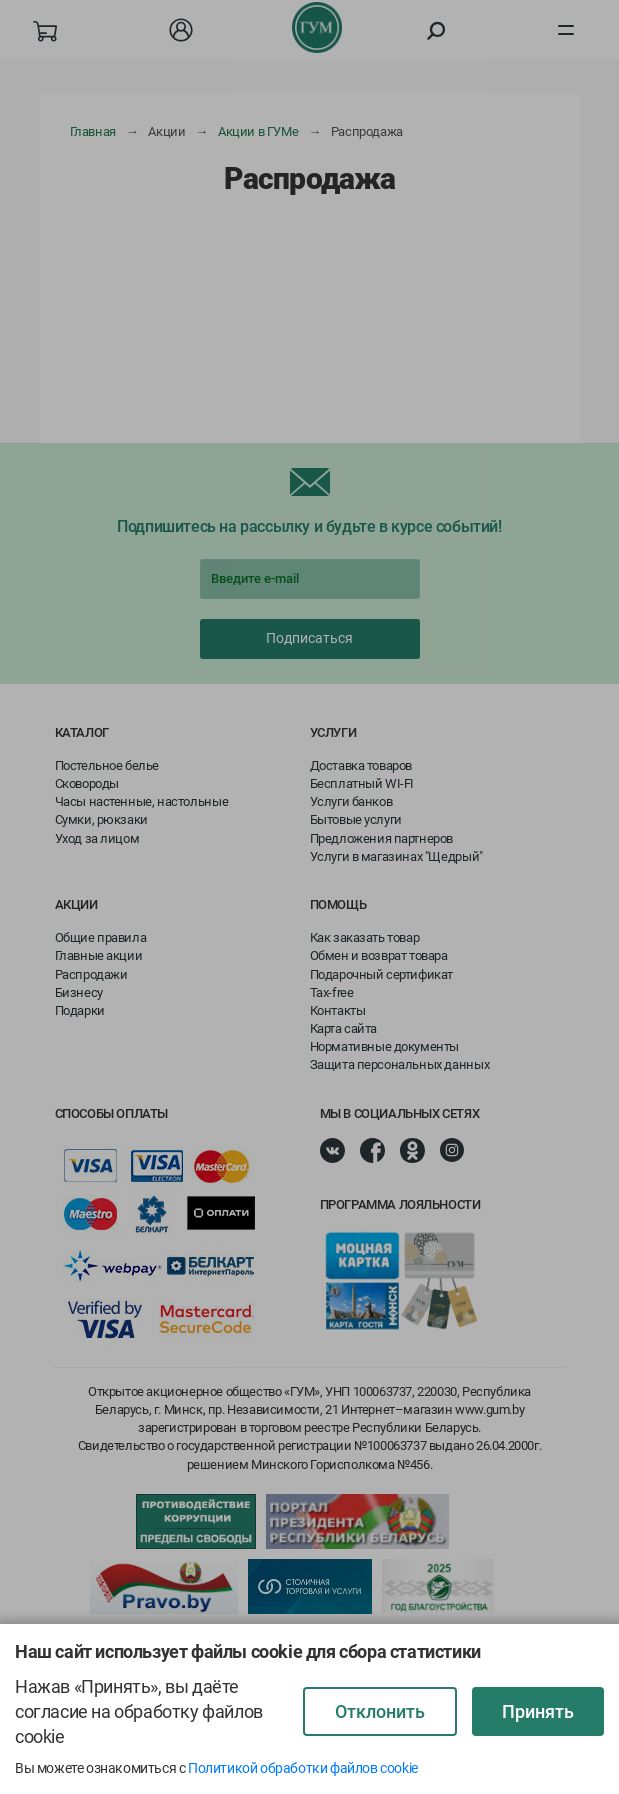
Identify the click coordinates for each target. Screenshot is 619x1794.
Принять (538, 1711)
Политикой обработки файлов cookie (303, 1768)
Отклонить (380, 1711)
